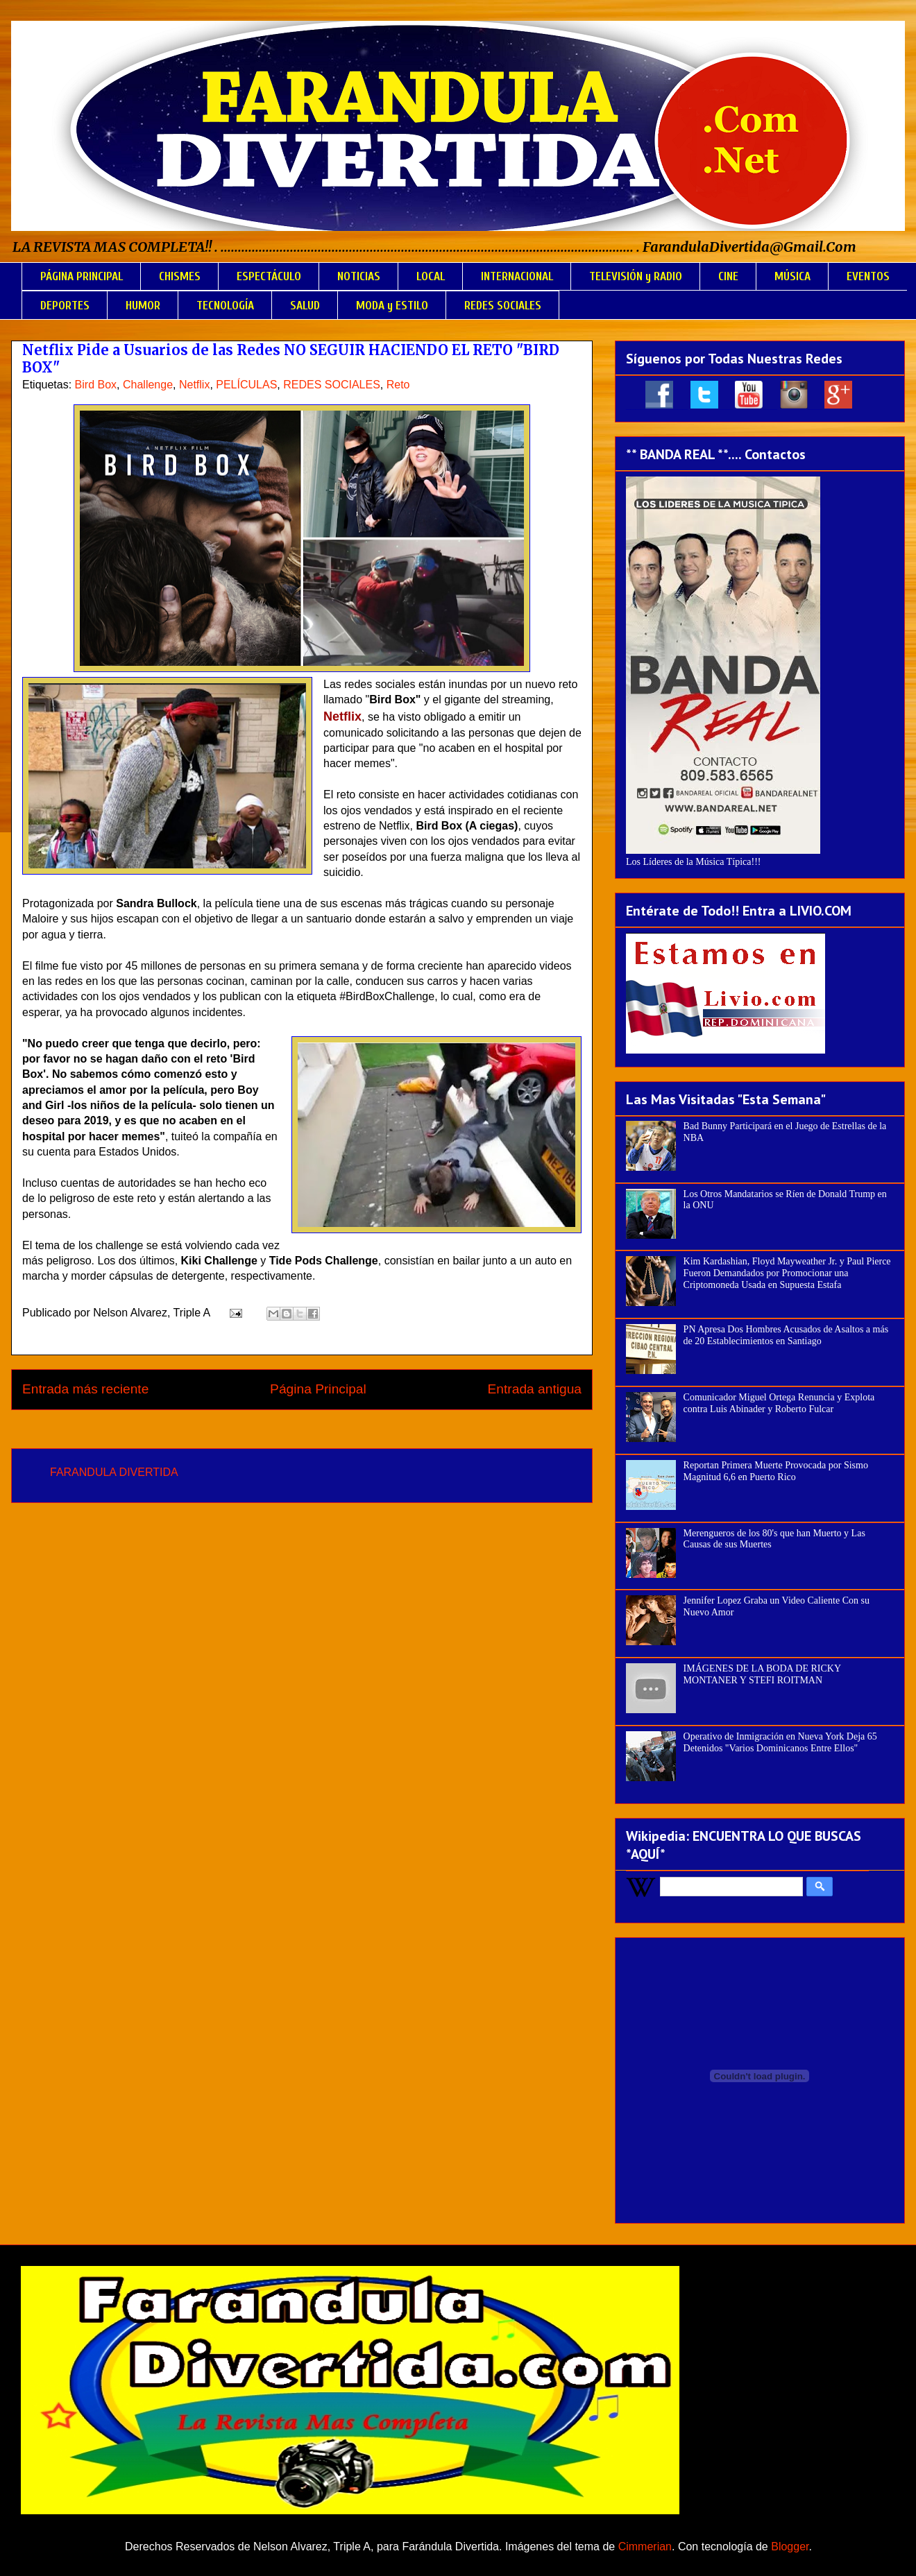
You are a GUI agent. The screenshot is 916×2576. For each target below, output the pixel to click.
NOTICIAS (358, 276)
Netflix (194, 384)
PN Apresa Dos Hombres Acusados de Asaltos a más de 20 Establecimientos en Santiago (786, 1335)
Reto (398, 384)
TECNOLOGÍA (225, 305)
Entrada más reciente (85, 1389)
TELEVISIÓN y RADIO (635, 276)
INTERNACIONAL (517, 276)
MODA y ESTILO (392, 305)
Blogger (789, 2546)
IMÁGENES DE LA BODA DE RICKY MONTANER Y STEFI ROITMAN (762, 1674)
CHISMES (180, 276)
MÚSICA (792, 276)
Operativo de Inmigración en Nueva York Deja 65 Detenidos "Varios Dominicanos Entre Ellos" (780, 1742)
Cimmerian (645, 2546)
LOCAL (430, 276)
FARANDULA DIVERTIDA (114, 1472)
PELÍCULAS (246, 384)
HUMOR (143, 305)
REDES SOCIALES (502, 305)
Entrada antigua (535, 1389)
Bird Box (96, 384)
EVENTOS (868, 276)
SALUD (305, 305)
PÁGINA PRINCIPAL (81, 276)
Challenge (148, 384)
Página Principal (318, 1389)
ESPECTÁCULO (269, 276)
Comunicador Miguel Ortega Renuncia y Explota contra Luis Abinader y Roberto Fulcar (779, 1403)
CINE (728, 276)
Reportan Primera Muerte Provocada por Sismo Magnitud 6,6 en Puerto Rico (776, 1471)
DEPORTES (65, 305)
